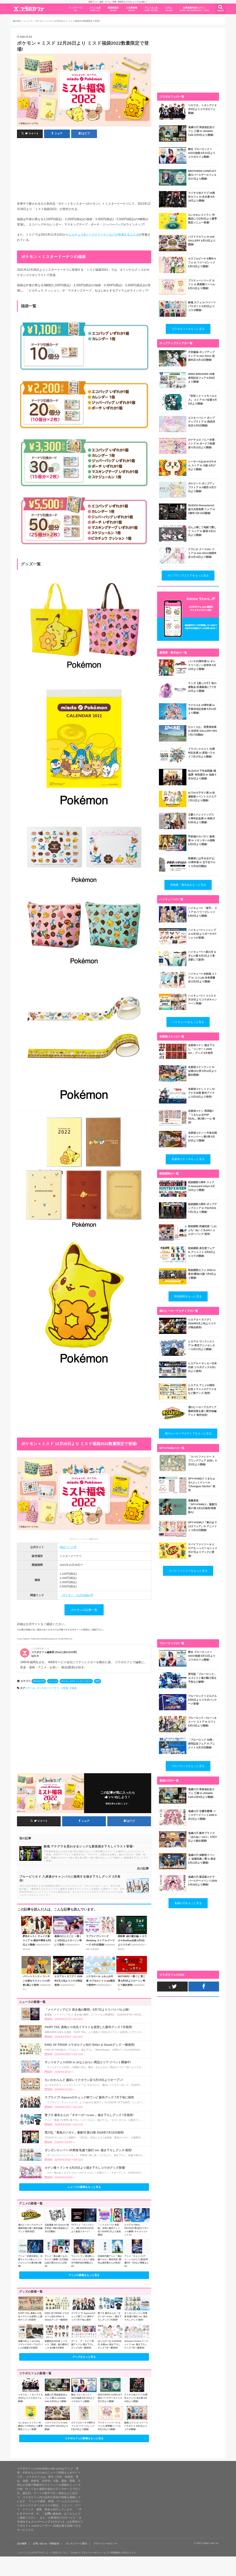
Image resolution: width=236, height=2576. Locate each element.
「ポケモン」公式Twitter (75, 1595)
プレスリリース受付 (76, 2543)
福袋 (74, 1688)
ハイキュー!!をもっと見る (188, 1021)
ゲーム (31, 1688)
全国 (65, 1688)
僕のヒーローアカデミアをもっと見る (188, 1433)
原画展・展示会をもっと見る (188, 884)
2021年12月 (39, 1681)
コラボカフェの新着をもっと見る (84, 2438)
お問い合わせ (53, 2513)
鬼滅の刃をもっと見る (188, 1903)
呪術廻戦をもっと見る (188, 1296)
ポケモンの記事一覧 (84, 1609)
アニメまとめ (151, 9)
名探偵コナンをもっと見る (188, 1159)
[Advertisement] (48, 168)
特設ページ (66, 1547)
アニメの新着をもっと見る (84, 2275)
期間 (97, 1681)
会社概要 (22, 2543)
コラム (168, 9)
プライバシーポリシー (105, 2543)
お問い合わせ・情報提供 (46, 2543)
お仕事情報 (131, 9)
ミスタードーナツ (49, 1688)
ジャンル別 (94, 9)
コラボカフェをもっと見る (188, 328)
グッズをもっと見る (84, 2356)
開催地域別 (113, 9)
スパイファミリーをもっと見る (188, 1570)
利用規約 (115, 2552)
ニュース (52, 1681)
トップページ (75, 9)
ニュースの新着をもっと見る (84, 2186)
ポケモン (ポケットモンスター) (76, 1681)
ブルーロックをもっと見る (188, 1766)
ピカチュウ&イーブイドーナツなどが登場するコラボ (104, 234)
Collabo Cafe (28, 9)
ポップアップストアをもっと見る (188, 575)
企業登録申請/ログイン (194, 9)
